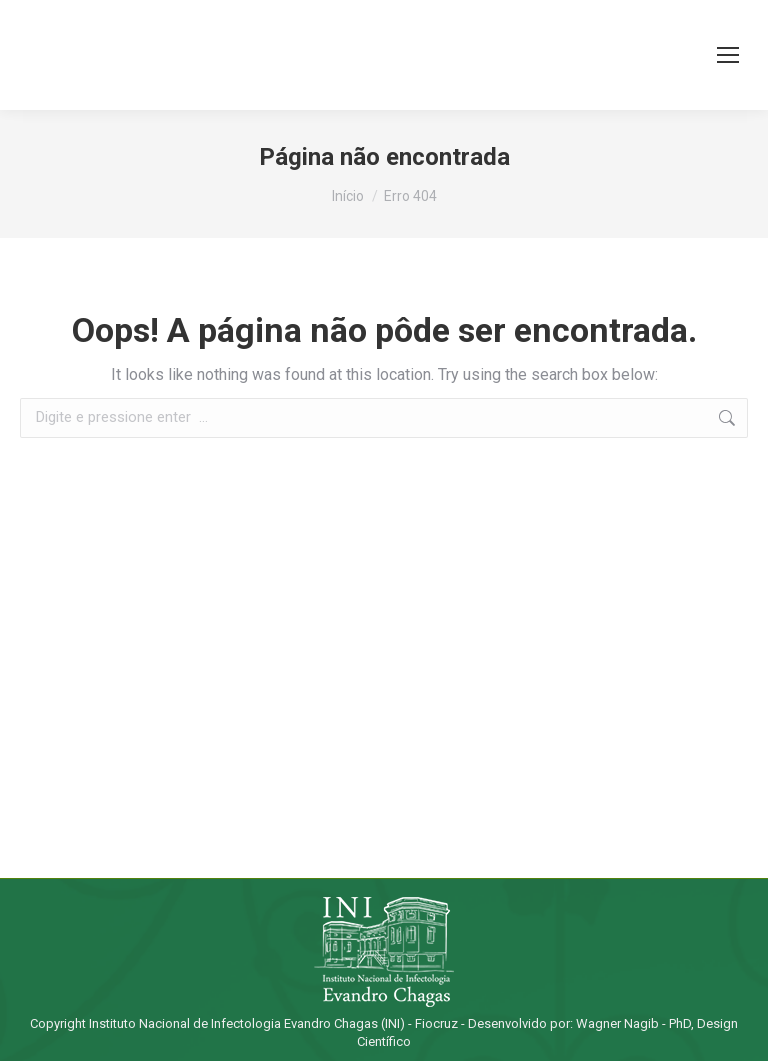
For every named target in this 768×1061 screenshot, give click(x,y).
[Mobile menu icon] (728, 55)
